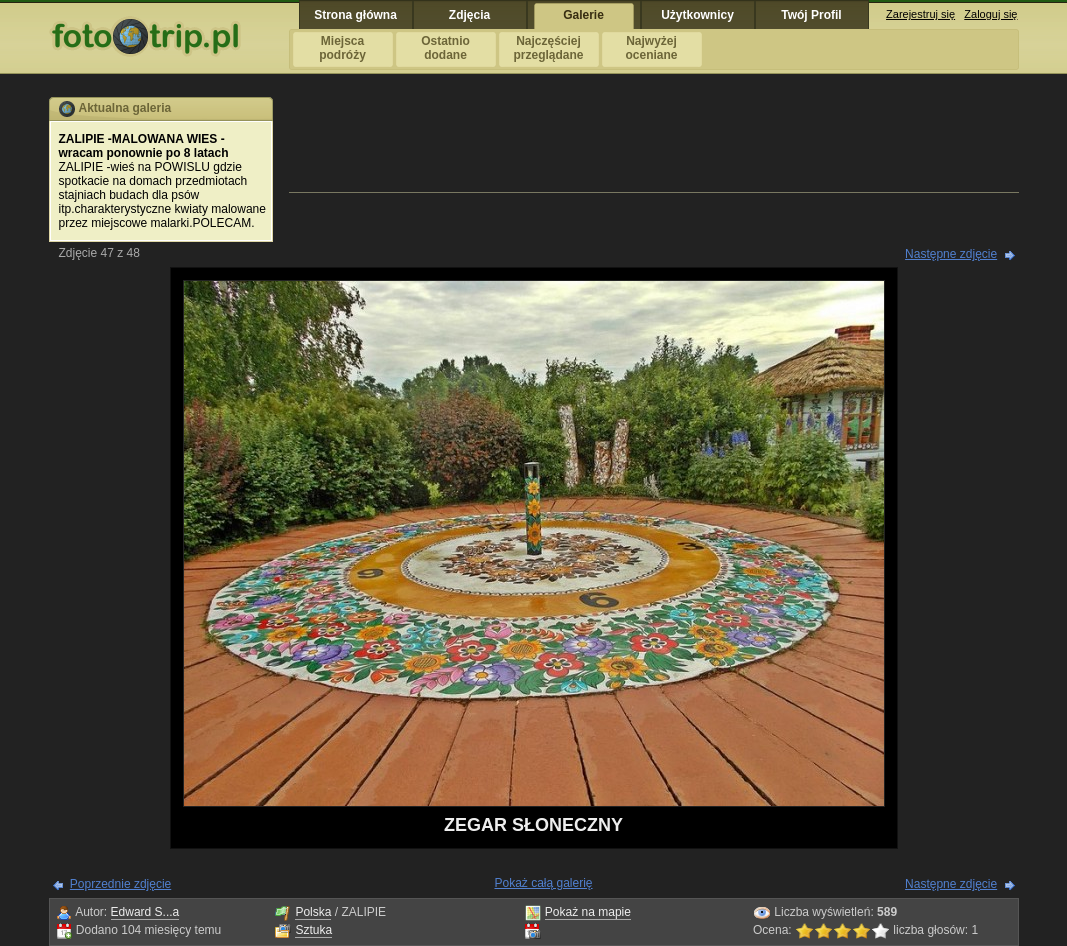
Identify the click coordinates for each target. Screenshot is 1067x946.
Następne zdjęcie (951, 254)
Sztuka (313, 930)
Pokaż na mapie (588, 912)
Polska (313, 912)
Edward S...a (145, 912)
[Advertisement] (654, 142)
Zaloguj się (990, 14)
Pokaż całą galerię (543, 883)
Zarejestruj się (920, 14)
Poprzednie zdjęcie (120, 884)
